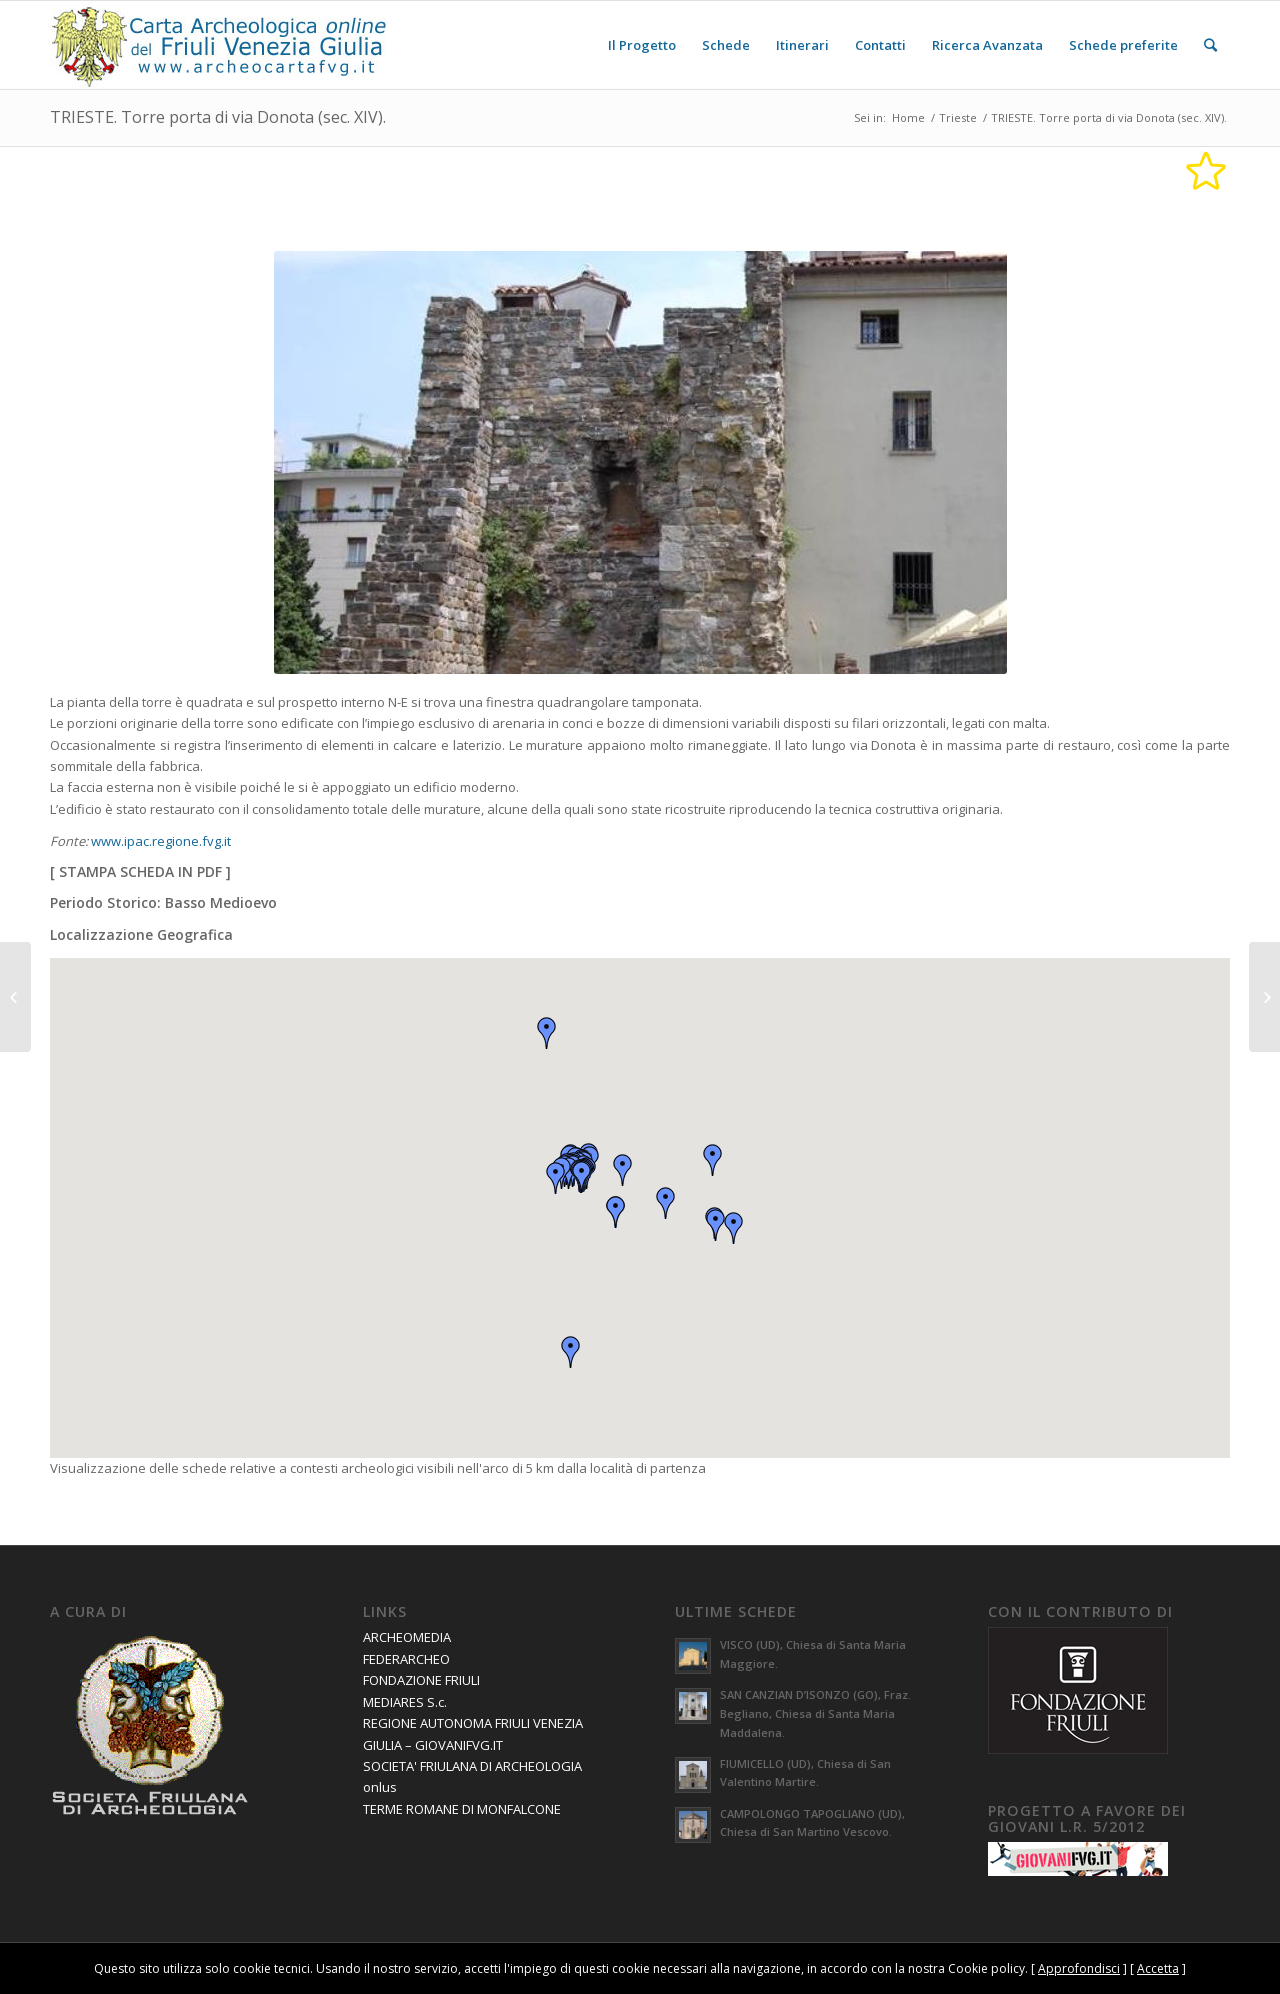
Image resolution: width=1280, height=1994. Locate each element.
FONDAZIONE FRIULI (421, 1680)
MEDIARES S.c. (405, 1702)
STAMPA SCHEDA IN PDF (140, 871)
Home (908, 117)
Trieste (958, 117)
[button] (582, 1177)
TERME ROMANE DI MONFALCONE (462, 1809)
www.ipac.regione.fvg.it (161, 841)
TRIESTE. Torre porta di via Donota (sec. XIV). (218, 117)
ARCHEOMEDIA (407, 1637)
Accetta (1158, 1968)
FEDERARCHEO (406, 1659)
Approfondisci (1079, 1968)
